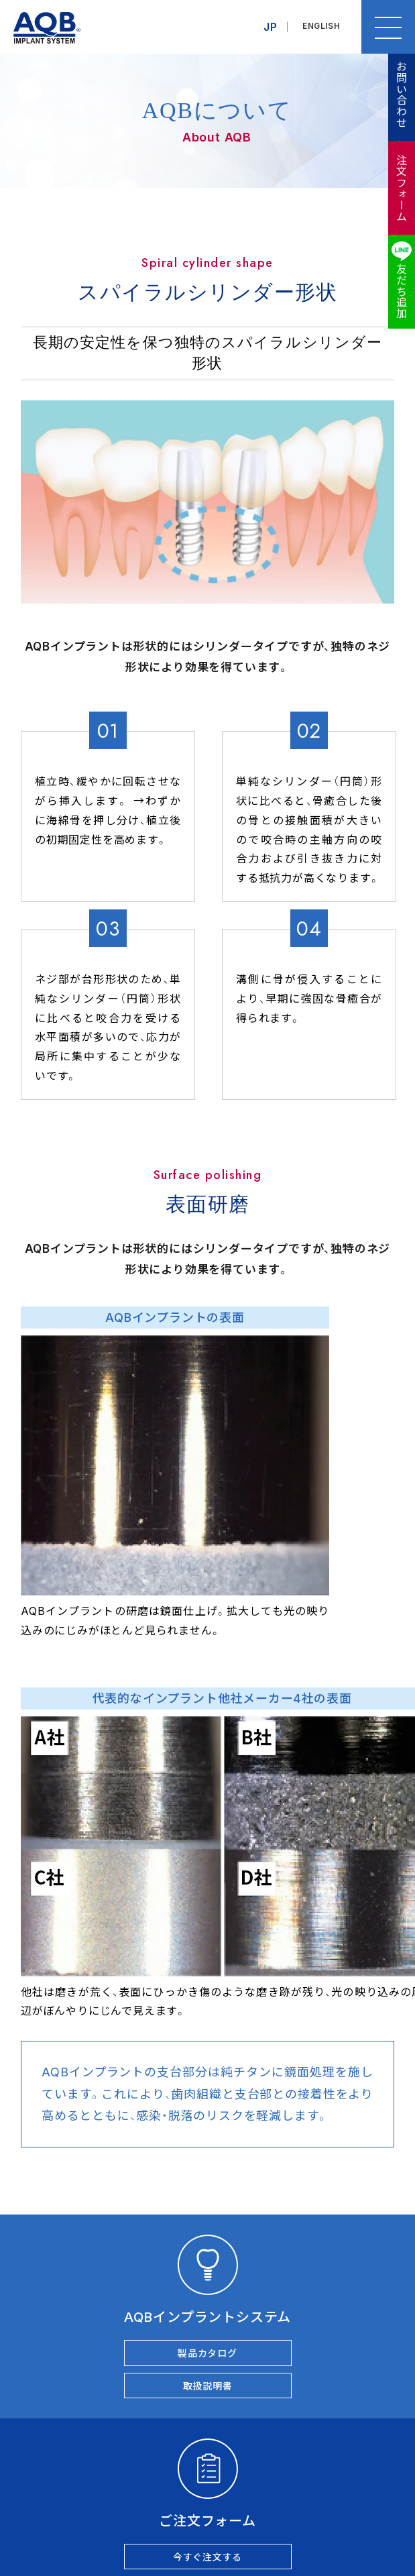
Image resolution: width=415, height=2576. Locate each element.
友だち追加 (401, 291)
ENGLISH (320, 26)
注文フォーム (401, 188)
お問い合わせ (401, 94)
